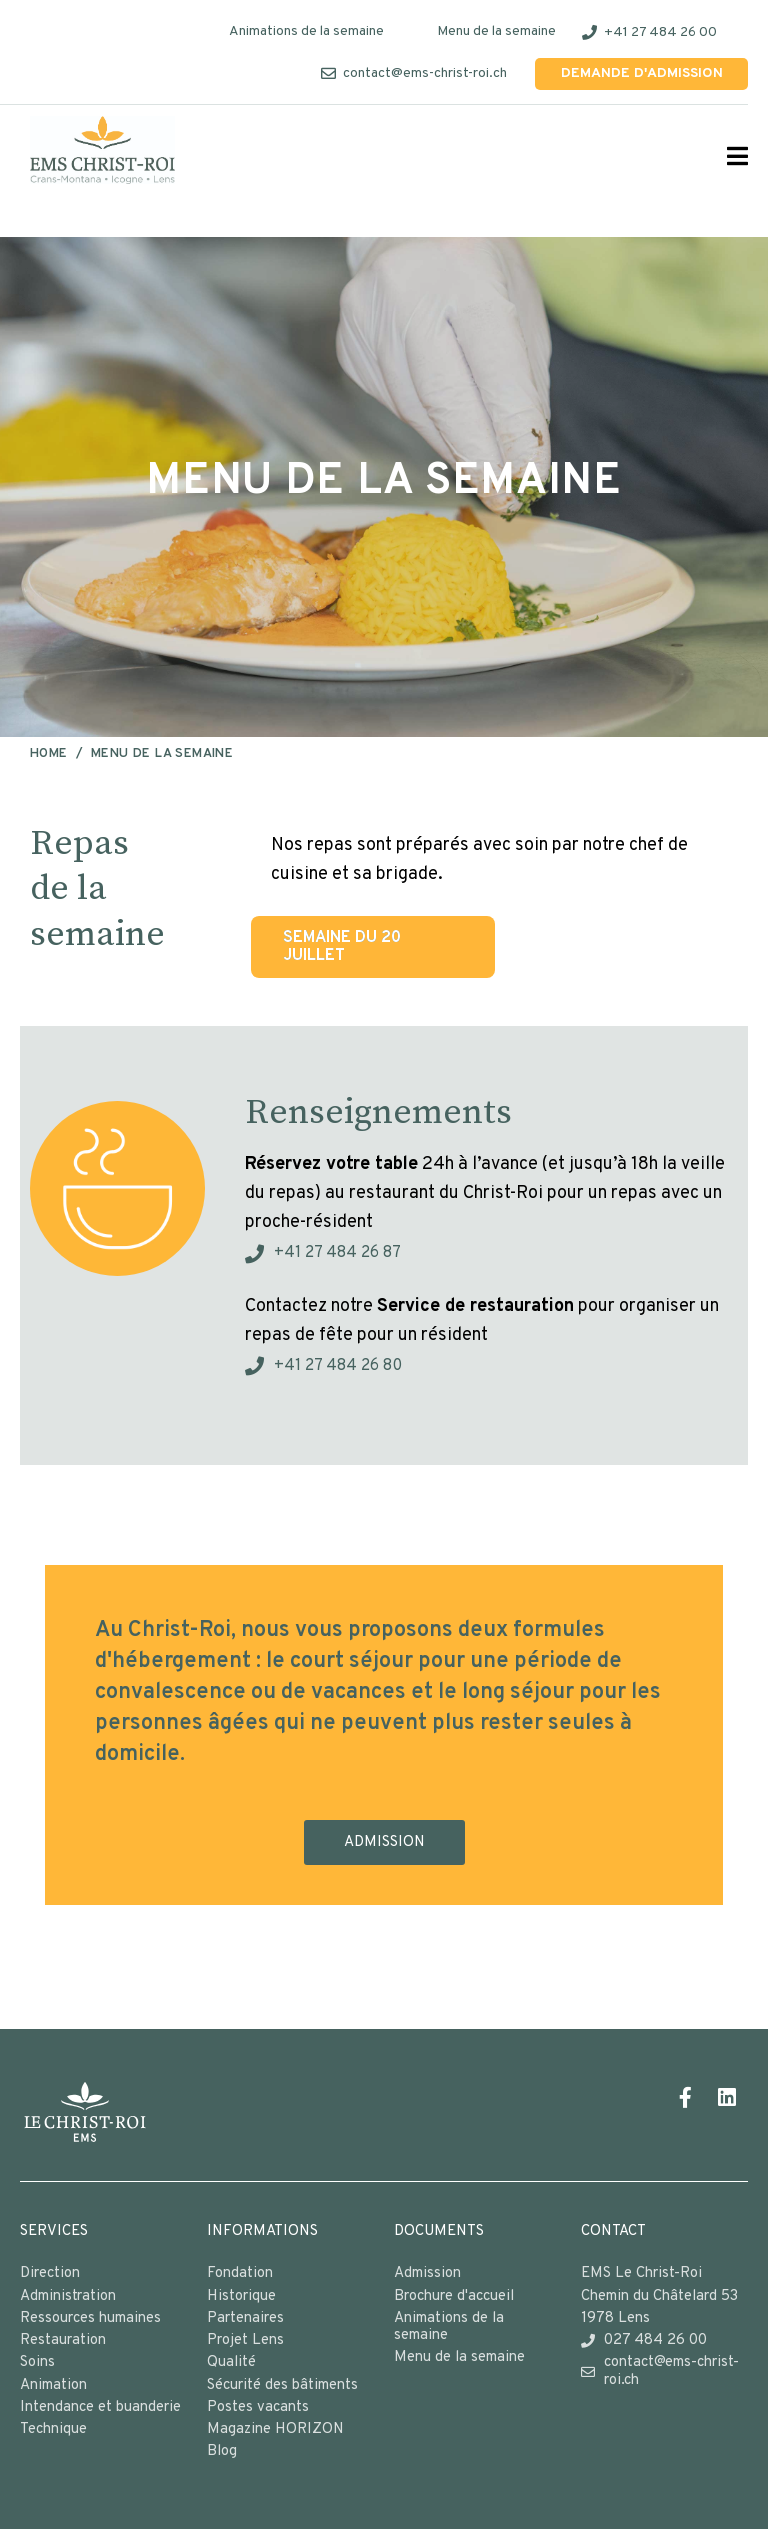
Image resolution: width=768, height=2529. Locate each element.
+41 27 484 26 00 (660, 32)
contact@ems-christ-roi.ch (425, 73)
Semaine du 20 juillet (342, 947)
